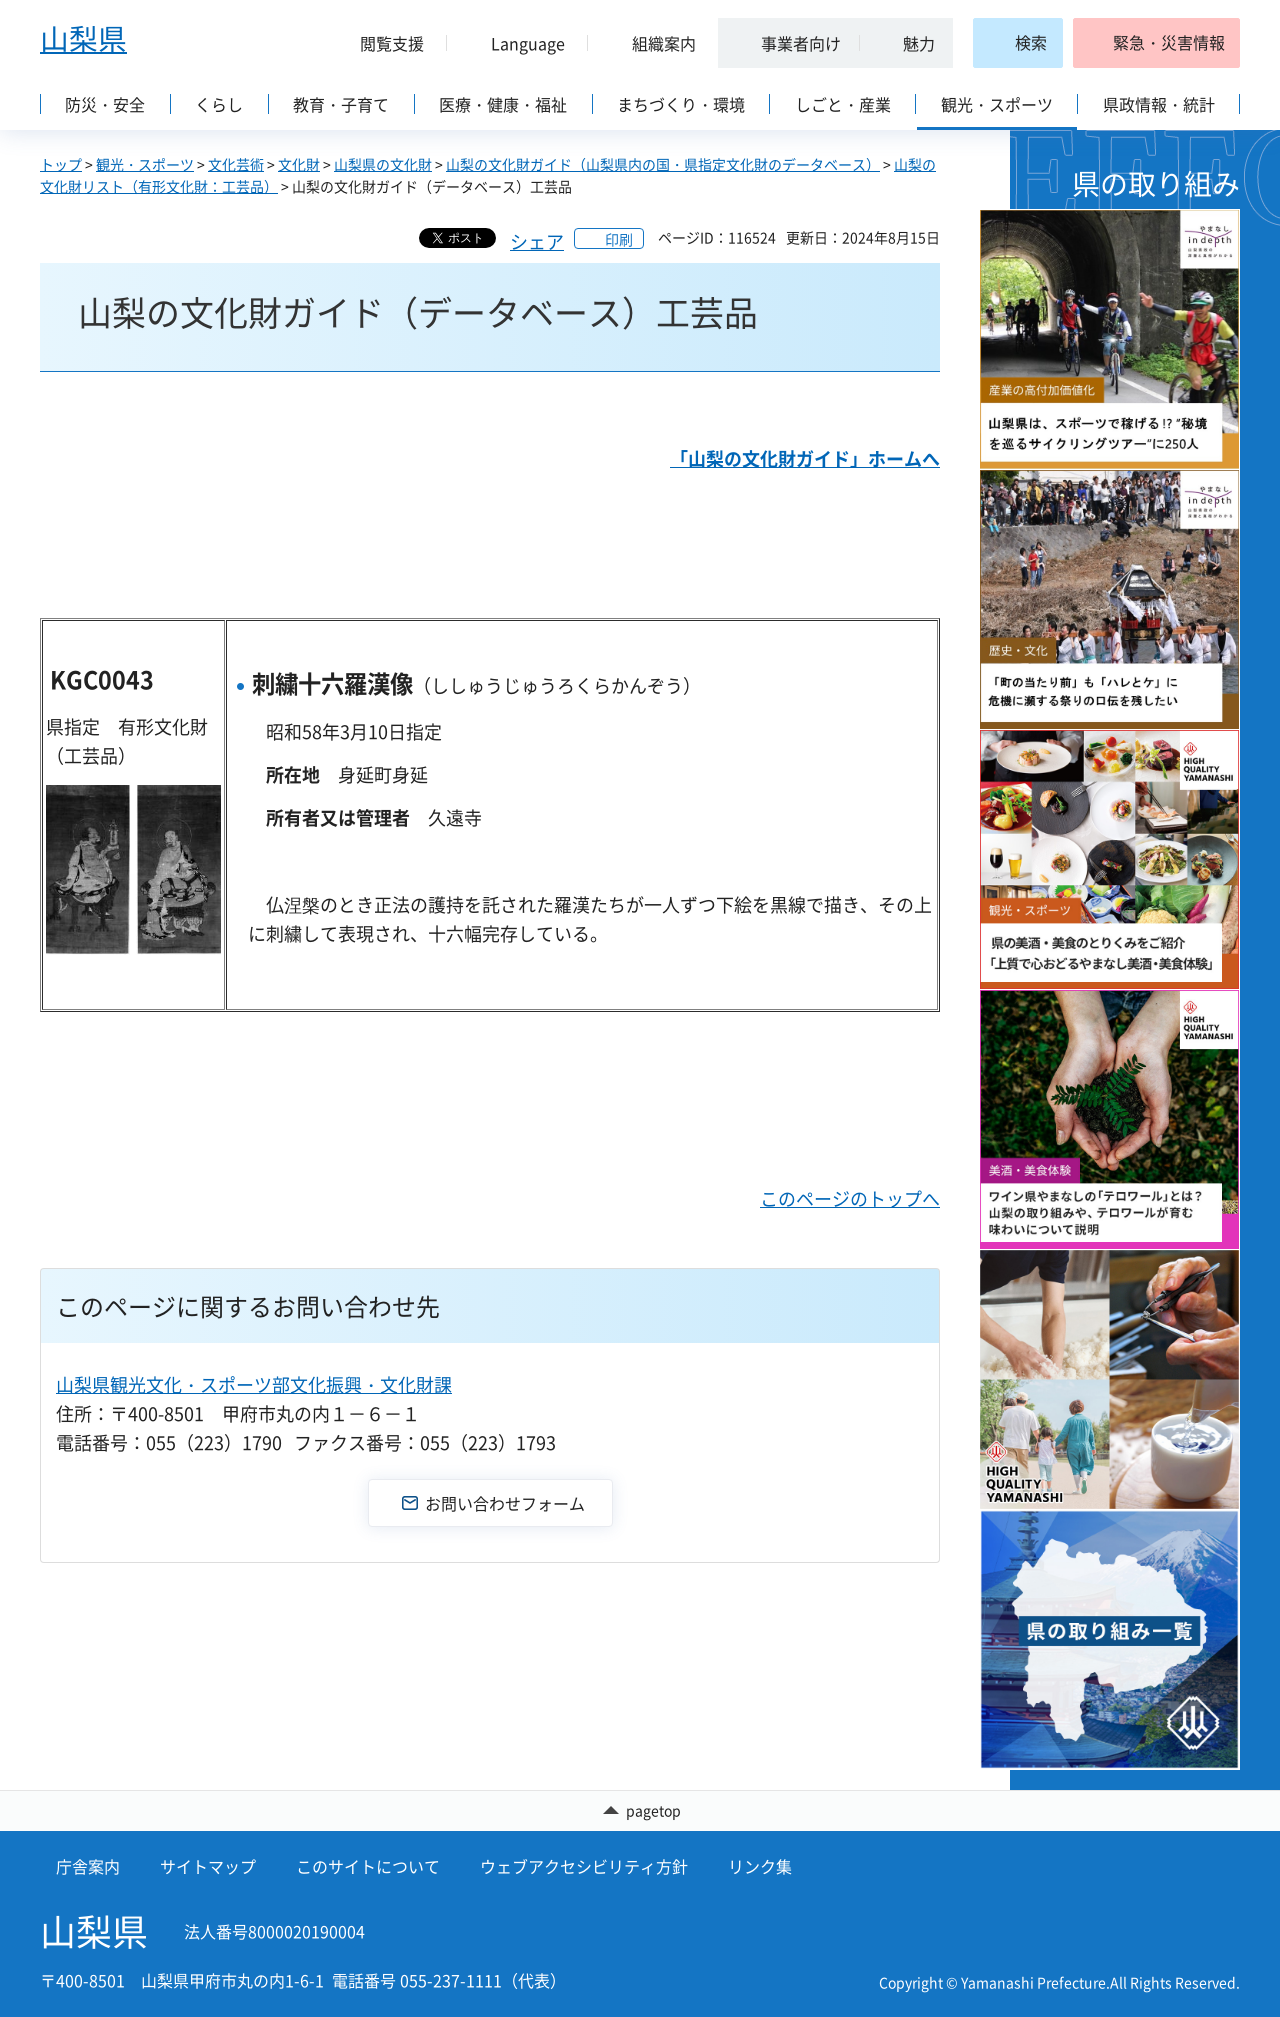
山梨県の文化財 (383, 164)
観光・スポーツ (145, 164)
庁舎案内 (88, 1867)
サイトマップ (208, 1867)
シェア (537, 241)
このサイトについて (368, 1867)
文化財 (299, 164)
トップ (61, 164)
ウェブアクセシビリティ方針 (584, 1867)
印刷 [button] (619, 239)
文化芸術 (236, 164)
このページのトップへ (850, 1198)
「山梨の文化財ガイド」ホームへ (805, 458)
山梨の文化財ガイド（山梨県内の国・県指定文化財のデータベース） (663, 164)
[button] (384, 43)
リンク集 (760, 1867)
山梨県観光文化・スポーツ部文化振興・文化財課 (254, 1384)
